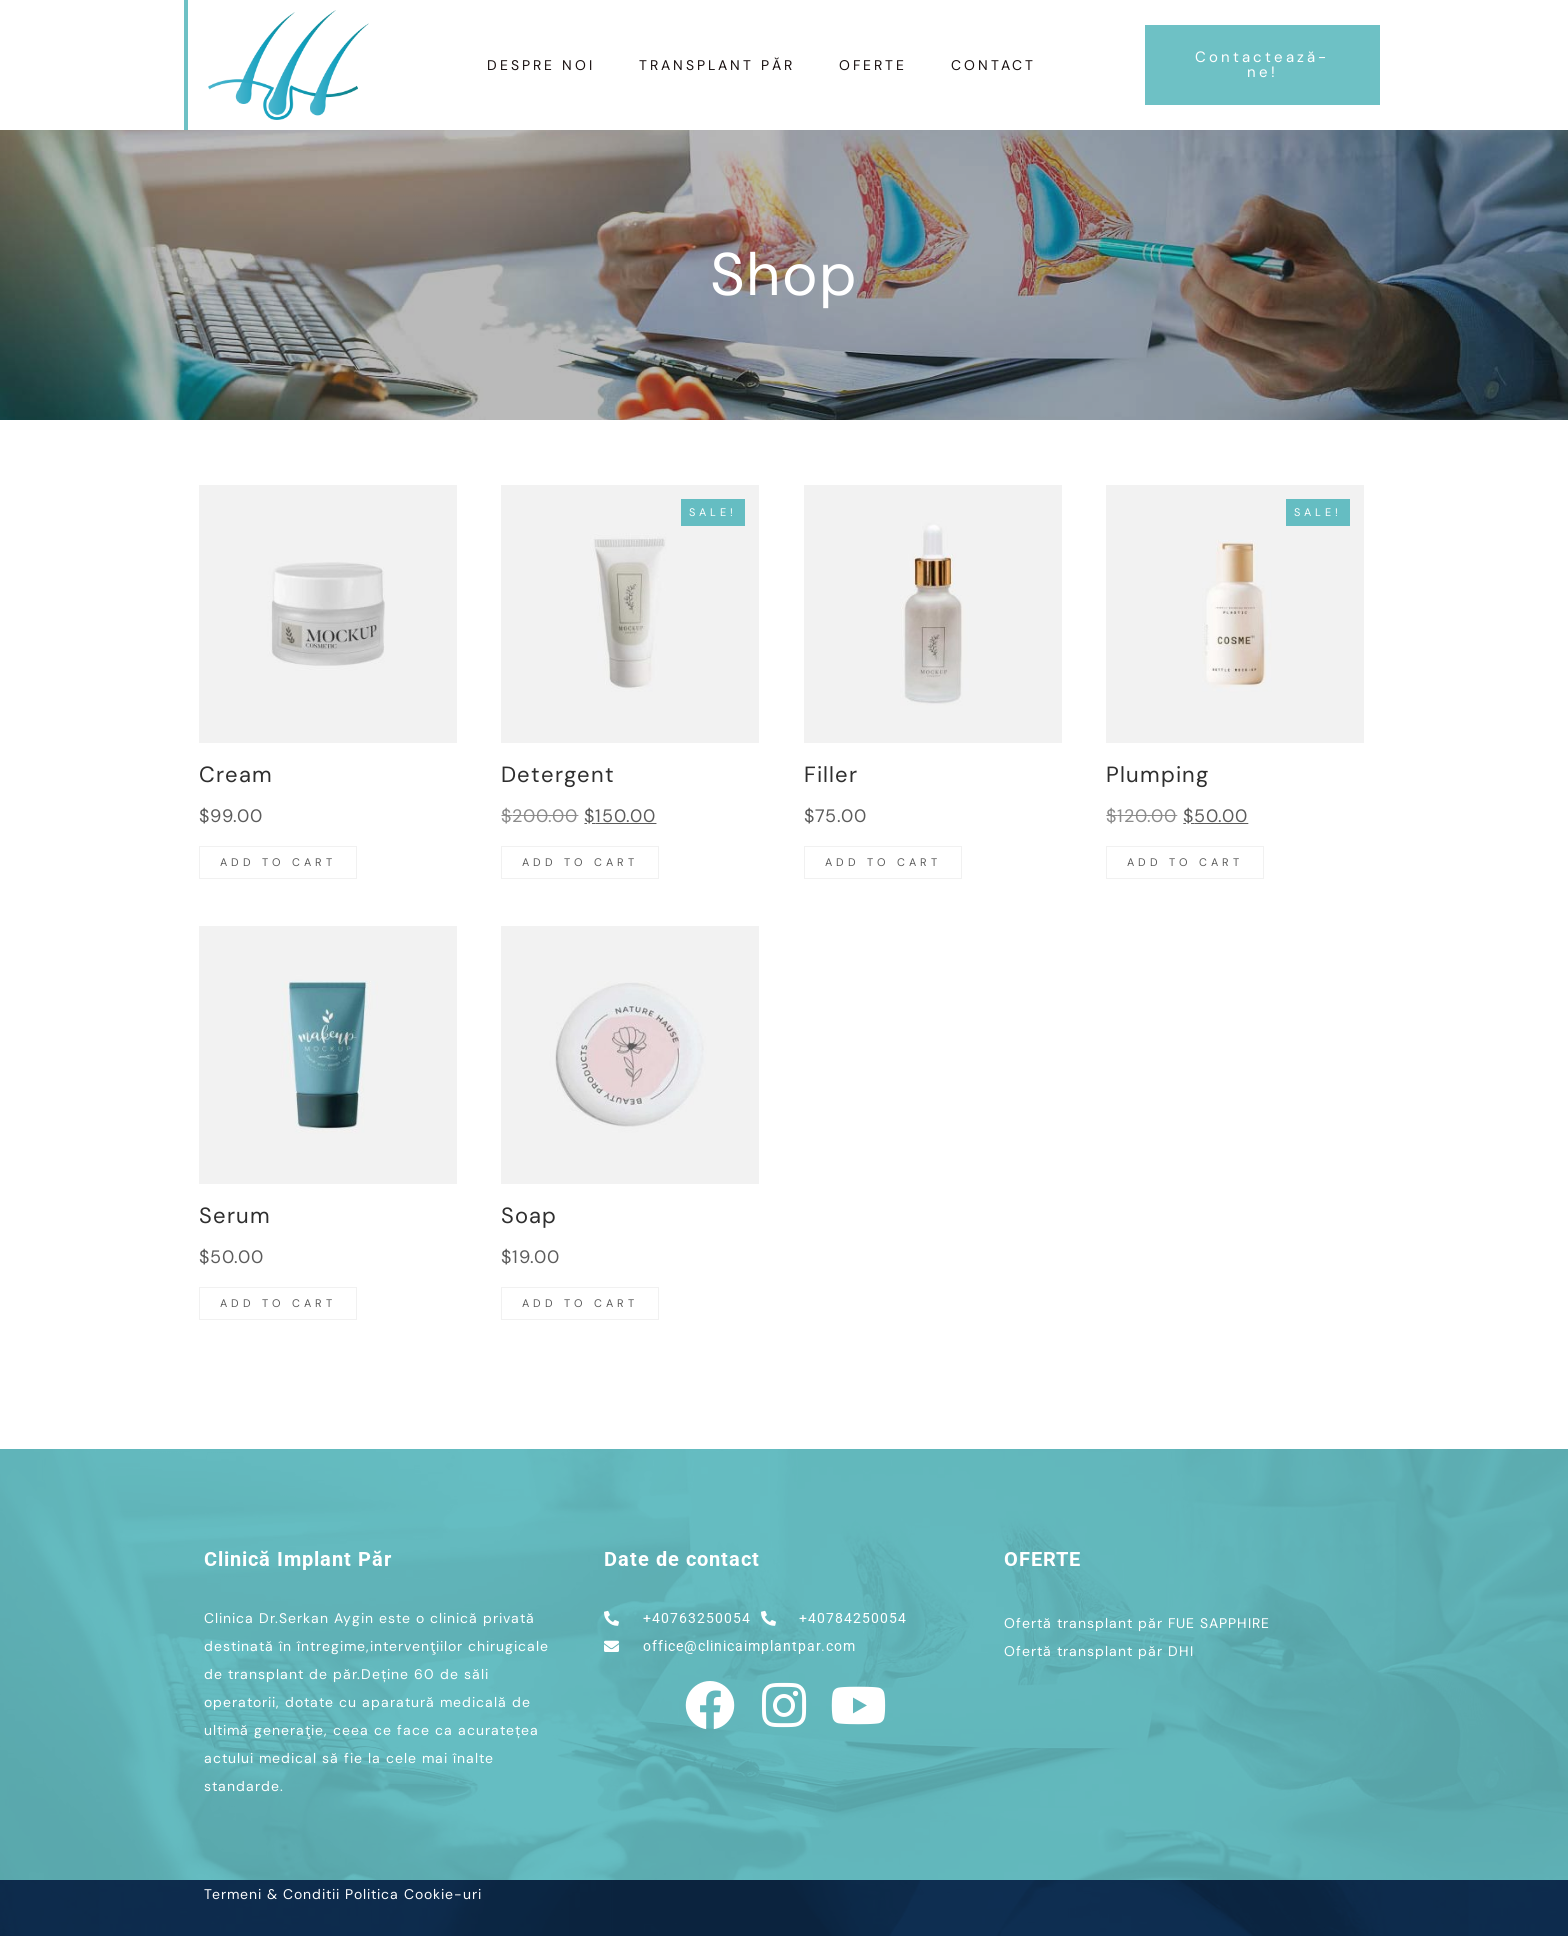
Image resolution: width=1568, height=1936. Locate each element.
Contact (993, 65)
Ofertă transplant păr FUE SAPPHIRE (1137, 1623)
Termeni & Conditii (272, 1894)
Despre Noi (541, 65)
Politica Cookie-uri (413, 1894)
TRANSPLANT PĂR (717, 65)
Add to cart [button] (278, 862)
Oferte (873, 65)
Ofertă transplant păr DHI (1099, 1651)
